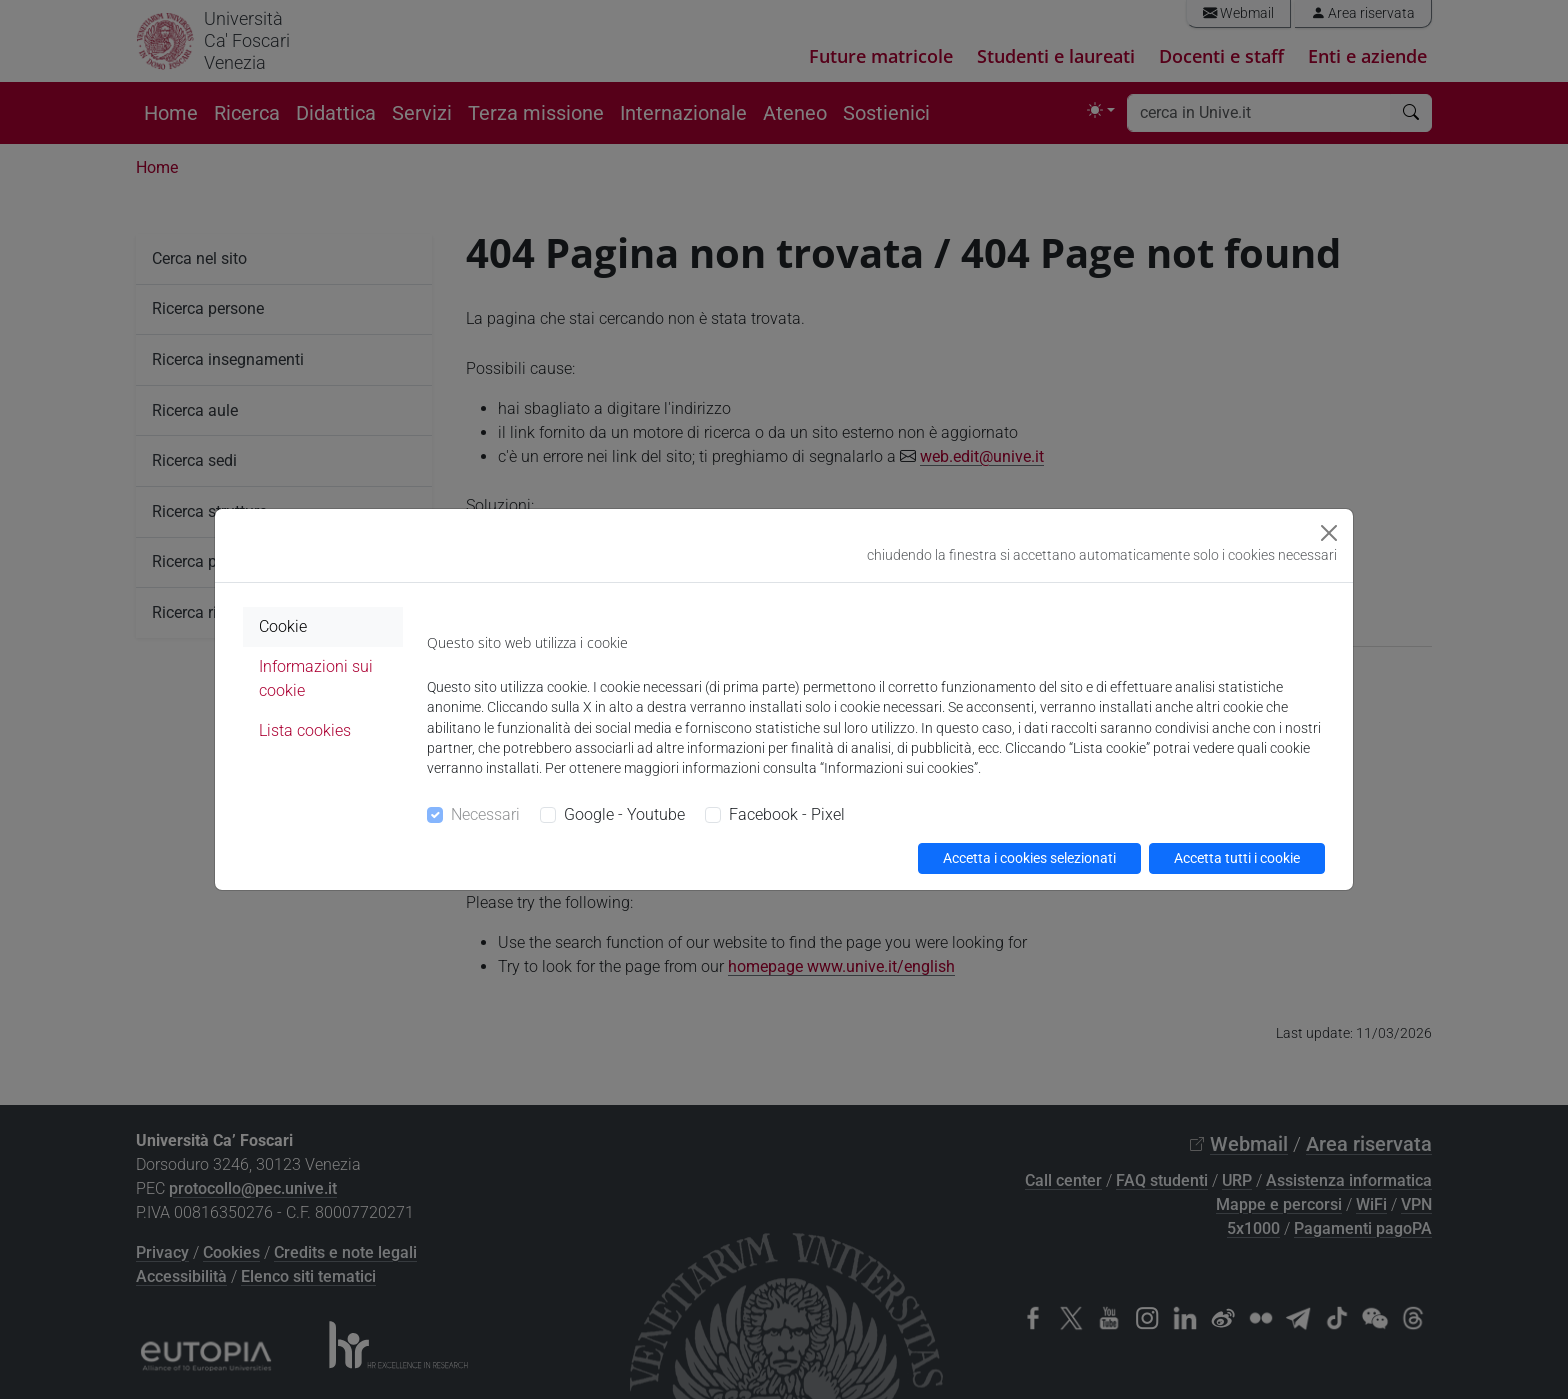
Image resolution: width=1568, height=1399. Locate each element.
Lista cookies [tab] (305, 730)
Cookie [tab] (283, 626)
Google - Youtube (624, 814)
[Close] (1329, 533)
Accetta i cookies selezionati (1029, 858)
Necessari (485, 814)
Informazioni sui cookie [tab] (316, 678)
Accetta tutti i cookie (1237, 858)
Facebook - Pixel (787, 814)
